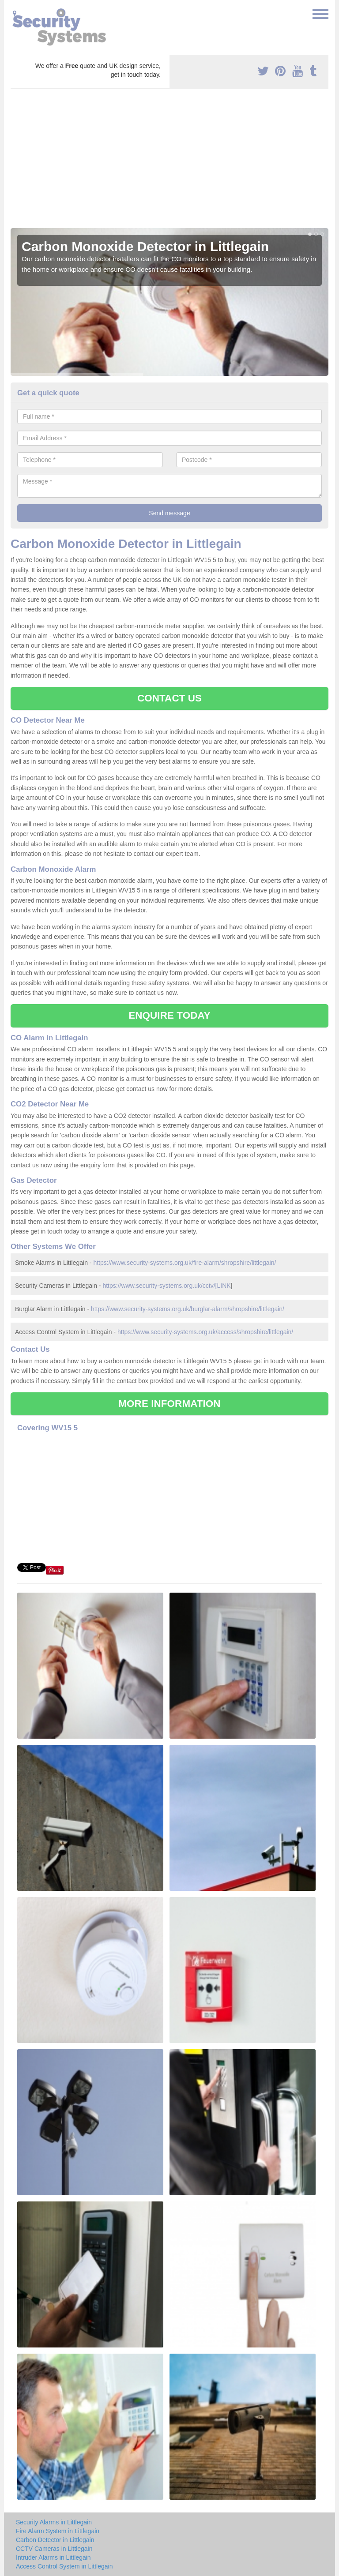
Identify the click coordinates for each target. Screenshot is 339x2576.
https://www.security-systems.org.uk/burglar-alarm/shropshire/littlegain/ (187, 1308)
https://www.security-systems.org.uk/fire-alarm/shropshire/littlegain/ (184, 1262)
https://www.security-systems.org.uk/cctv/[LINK (166, 1285)
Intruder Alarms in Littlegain (53, 2557)
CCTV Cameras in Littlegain (54, 2548)
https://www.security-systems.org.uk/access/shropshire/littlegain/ (205, 1331)
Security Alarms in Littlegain (54, 2522)
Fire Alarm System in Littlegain (57, 2531)
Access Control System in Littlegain (64, 2566)
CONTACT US (169, 698)
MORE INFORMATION (169, 1403)
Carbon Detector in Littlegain (55, 2539)
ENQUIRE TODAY (169, 1015)
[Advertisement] (169, 162)
